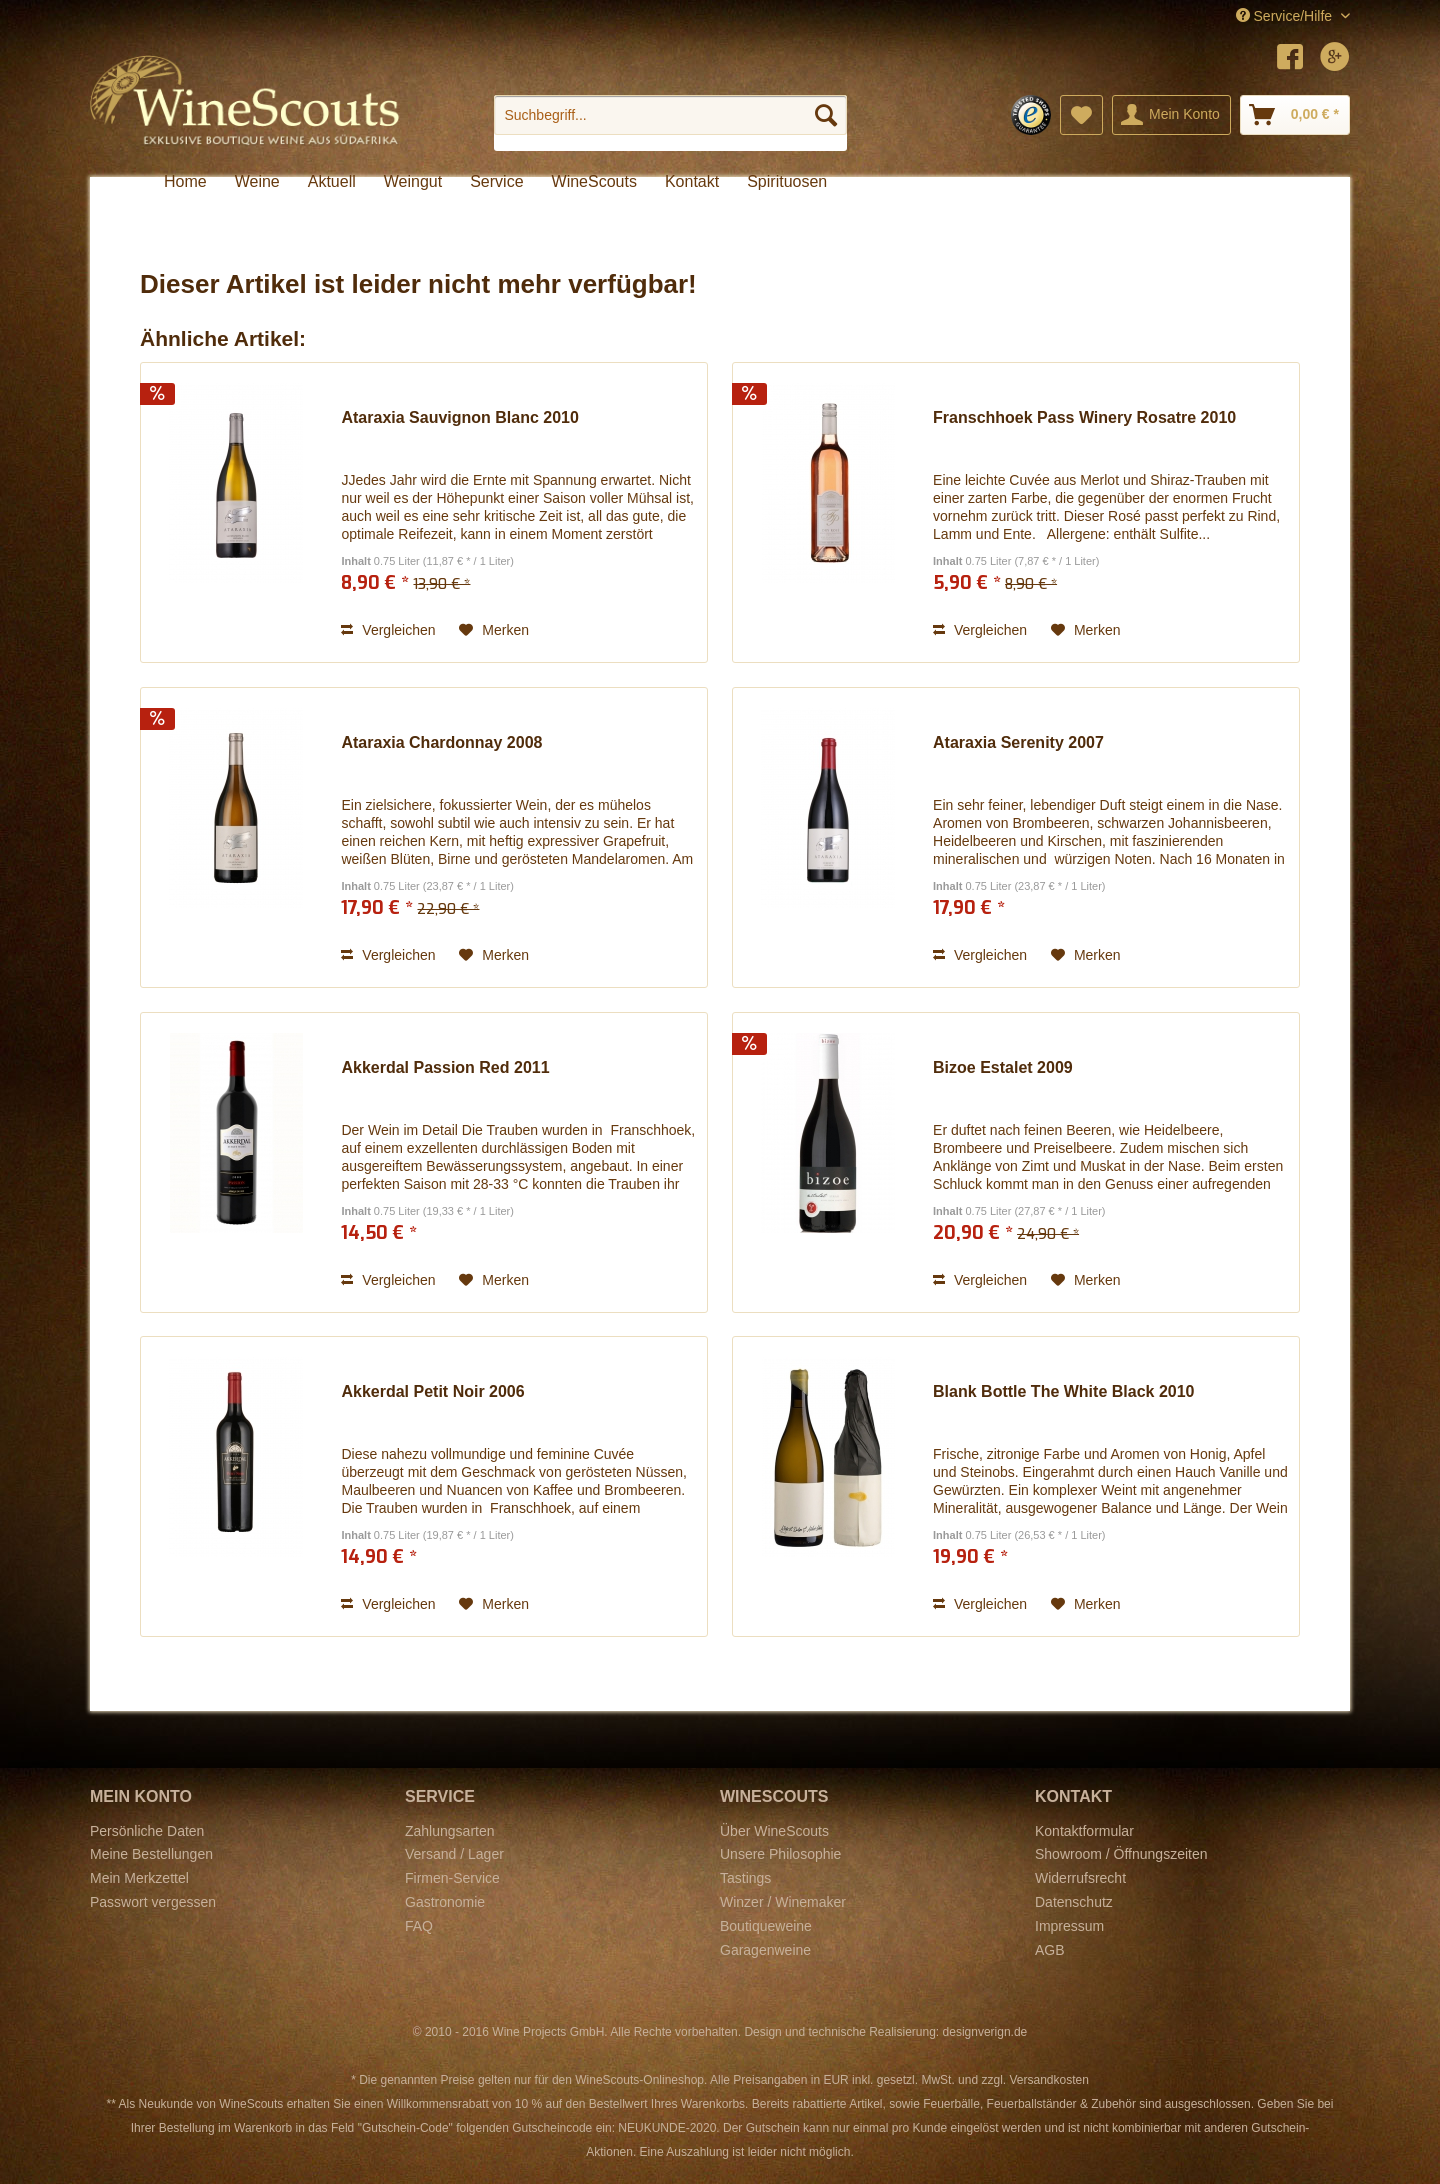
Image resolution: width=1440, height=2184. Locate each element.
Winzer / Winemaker (783, 1902)
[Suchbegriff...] (670, 115)
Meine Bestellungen (151, 1854)
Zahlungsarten (450, 1831)
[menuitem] (670, 123)
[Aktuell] (332, 182)
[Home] (185, 182)
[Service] (496, 182)
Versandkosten (1048, 2080)
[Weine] (257, 182)
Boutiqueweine (766, 1926)
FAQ (419, 1926)
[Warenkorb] (1295, 115)
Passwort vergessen (153, 1902)
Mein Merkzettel (139, 1878)
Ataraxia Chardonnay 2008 (441, 742)
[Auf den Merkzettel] (494, 630)
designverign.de (985, 2032)
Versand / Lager (454, 1854)
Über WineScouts (774, 1831)
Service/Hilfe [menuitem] (1286, 16)
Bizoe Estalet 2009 (1003, 1067)
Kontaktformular (1084, 1831)
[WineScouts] (594, 182)
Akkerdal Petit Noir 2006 (432, 1391)
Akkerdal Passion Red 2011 (445, 1067)
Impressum (1069, 1926)
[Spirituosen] (787, 182)
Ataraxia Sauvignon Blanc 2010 (459, 417)
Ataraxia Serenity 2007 (1018, 742)
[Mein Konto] (1171, 115)
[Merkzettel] (1081, 115)
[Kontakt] (692, 182)
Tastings (745, 1878)
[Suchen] (826, 115)
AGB (1050, 1950)
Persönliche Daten (147, 1831)
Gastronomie (445, 1902)
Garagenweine (765, 1950)
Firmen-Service (452, 1878)
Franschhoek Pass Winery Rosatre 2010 (1084, 417)
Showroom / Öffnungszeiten (1121, 1854)
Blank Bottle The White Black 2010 (1063, 1391)
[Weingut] (413, 182)
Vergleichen (388, 630)
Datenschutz (1074, 1902)
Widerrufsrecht (1080, 1878)
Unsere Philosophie (780, 1854)
